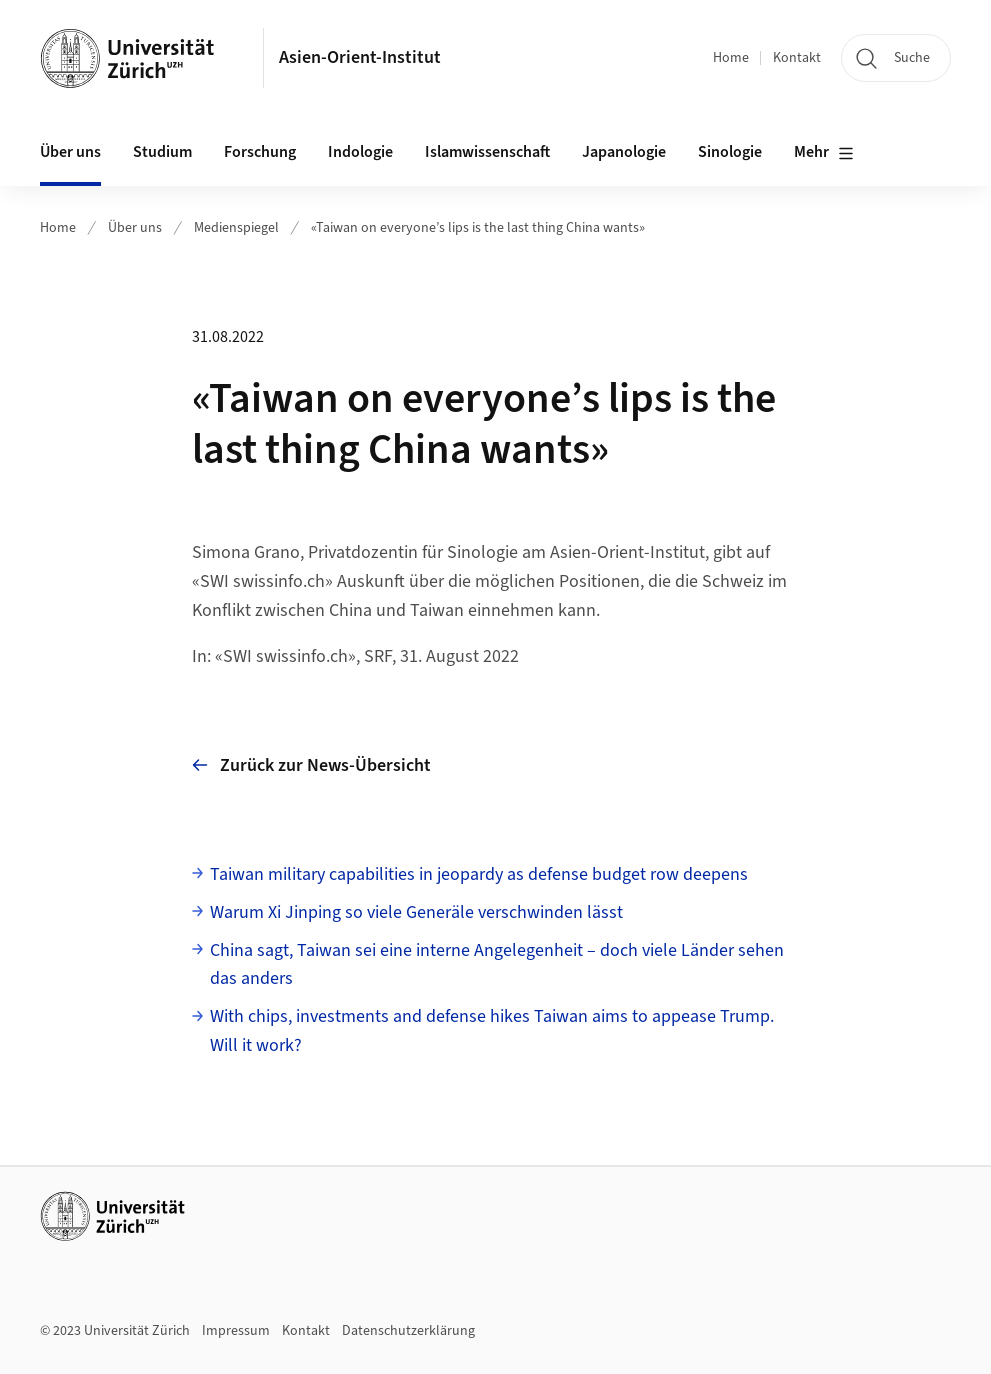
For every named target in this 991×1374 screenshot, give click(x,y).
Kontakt (797, 58)
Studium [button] (162, 152)
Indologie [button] (360, 152)
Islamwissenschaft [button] (487, 152)
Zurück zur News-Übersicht (311, 765)
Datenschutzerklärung (408, 1331)
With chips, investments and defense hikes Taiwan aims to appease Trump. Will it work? (492, 1031)
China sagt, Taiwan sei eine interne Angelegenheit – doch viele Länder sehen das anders (497, 965)
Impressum (236, 1331)
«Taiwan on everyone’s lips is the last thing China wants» (478, 228)
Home (731, 58)
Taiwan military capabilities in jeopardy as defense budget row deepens (479, 874)
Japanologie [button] (624, 152)
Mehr (824, 153)
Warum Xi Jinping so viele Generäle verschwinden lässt (416, 912)
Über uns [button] (70, 152)
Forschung (260, 152)
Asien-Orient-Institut (360, 57)
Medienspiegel (236, 228)
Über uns (135, 228)
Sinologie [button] (730, 152)
